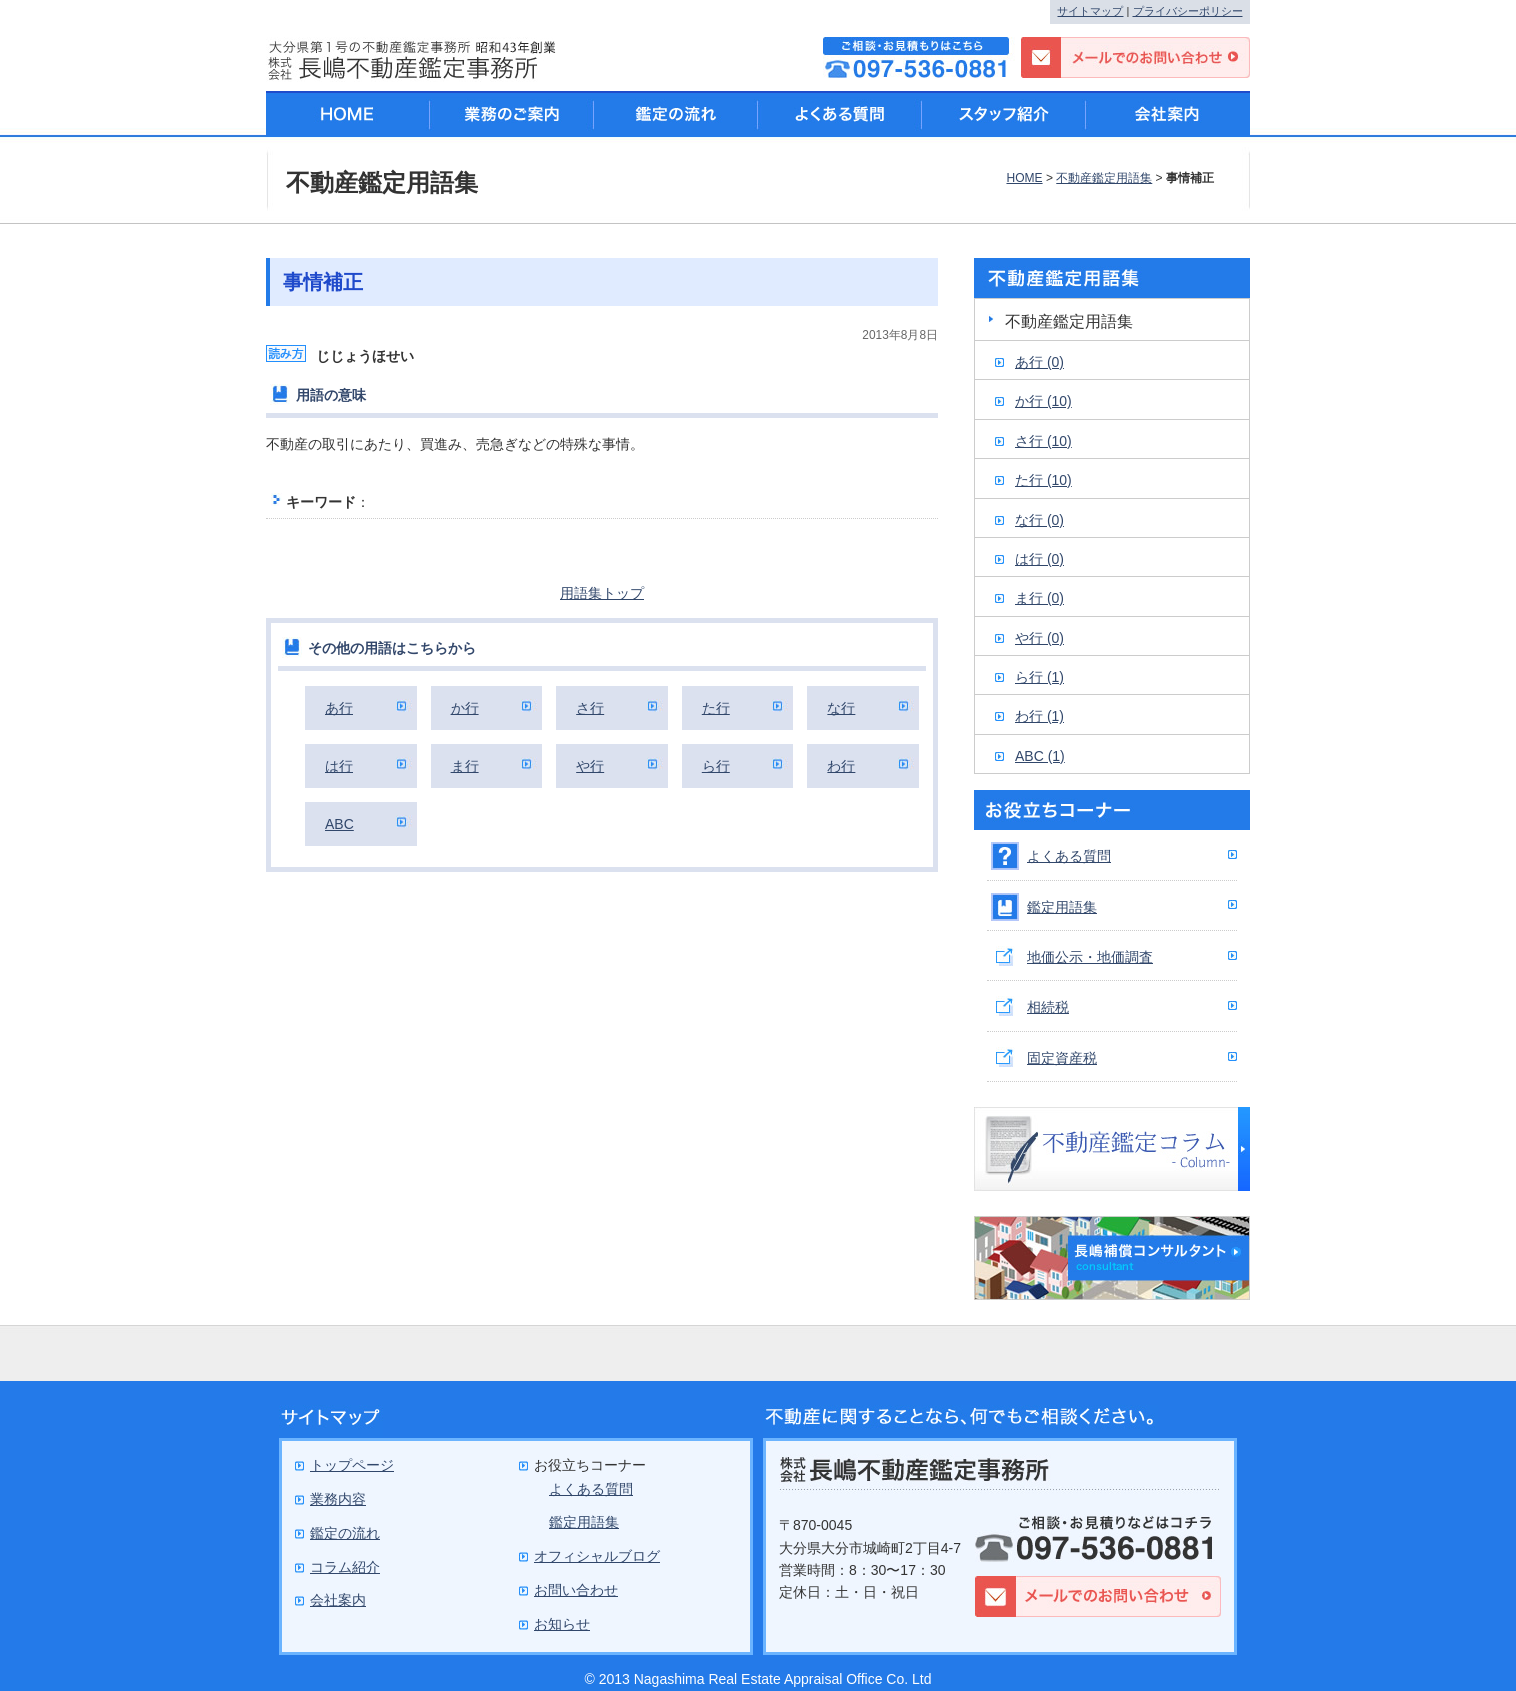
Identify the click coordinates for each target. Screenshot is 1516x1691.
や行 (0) (1039, 638)
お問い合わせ (576, 1590)
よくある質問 (1069, 856)
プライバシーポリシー (1188, 11)
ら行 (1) (1039, 677)
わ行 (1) (1039, 716)
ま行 (465, 766)
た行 (716, 708)
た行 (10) (1043, 480)
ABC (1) (1040, 756)
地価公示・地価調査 (1090, 957)
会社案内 (1168, 114)
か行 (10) (1043, 401)
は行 (339, 766)
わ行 (841, 766)
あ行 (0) (1039, 362)
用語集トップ (602, 593)
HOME (1024, 178)
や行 (590, 766)
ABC (339, 824)
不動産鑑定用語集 (1104, 178)
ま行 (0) (1039, 598)
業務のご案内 (512, 114)
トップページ (352, 1465)
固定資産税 (1062, 1058)
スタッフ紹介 (1004, 114)
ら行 (716, 766)
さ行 (590, 708)
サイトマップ (1090, 11)
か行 (465, 708)
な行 (841, 708)
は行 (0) (1039, 559)
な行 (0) (1039, 520)
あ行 (339, 708)
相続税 (1048, 1007)
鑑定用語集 (1062, 907)
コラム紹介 (345, 1567)
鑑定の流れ (676, 114)
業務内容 (338, 1499)
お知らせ (562, 1624)
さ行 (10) (1043, 441)
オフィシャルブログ (597, 1556)
